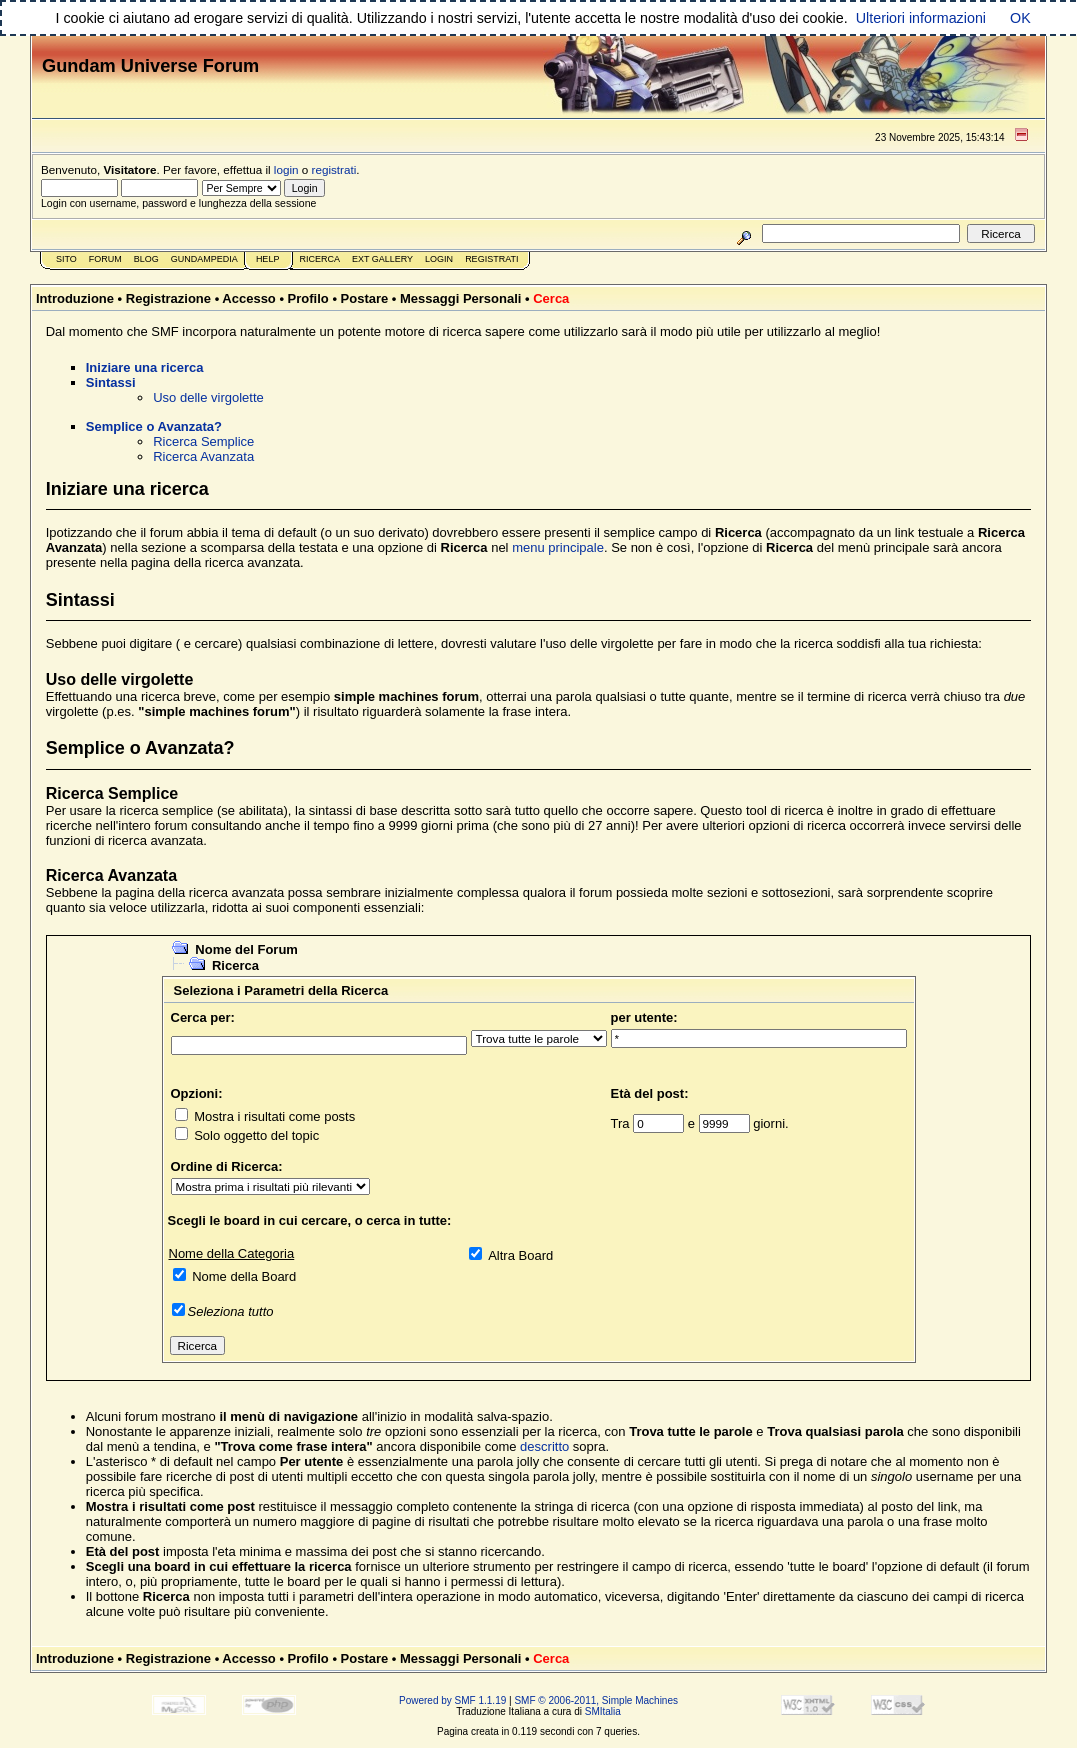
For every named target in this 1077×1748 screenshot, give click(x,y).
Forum (105, 259)
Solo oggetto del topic (256, 1135)
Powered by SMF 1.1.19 (452, 1700)
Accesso (248, 298)
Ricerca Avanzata (203, 456)
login (286, 169)
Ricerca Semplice (203, 441)
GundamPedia (204, 259)
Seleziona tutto (231, 1311)
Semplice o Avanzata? (154, 426)
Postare (365, 298)
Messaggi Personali (460, 298)
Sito (66, 259)
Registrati (491, 259)
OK (1020, 18)
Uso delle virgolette (208, 397)
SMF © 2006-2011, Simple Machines (596, 1700)
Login (439, 259)
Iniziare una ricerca (145, 367)
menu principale (558, 547)
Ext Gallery (382, 259)
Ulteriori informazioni (921, 18)
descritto (544, 1446)
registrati (334, 169)
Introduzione (75, 298)
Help (268, 259)
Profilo (308, 298)
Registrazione (168, 298)
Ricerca (319, 259)
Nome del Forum (246, 949)
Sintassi (111, 382)
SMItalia (603, 1711)
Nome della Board (244, 1276)
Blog (146, 259)
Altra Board (520, 1255)
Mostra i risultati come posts (274, 1116)
